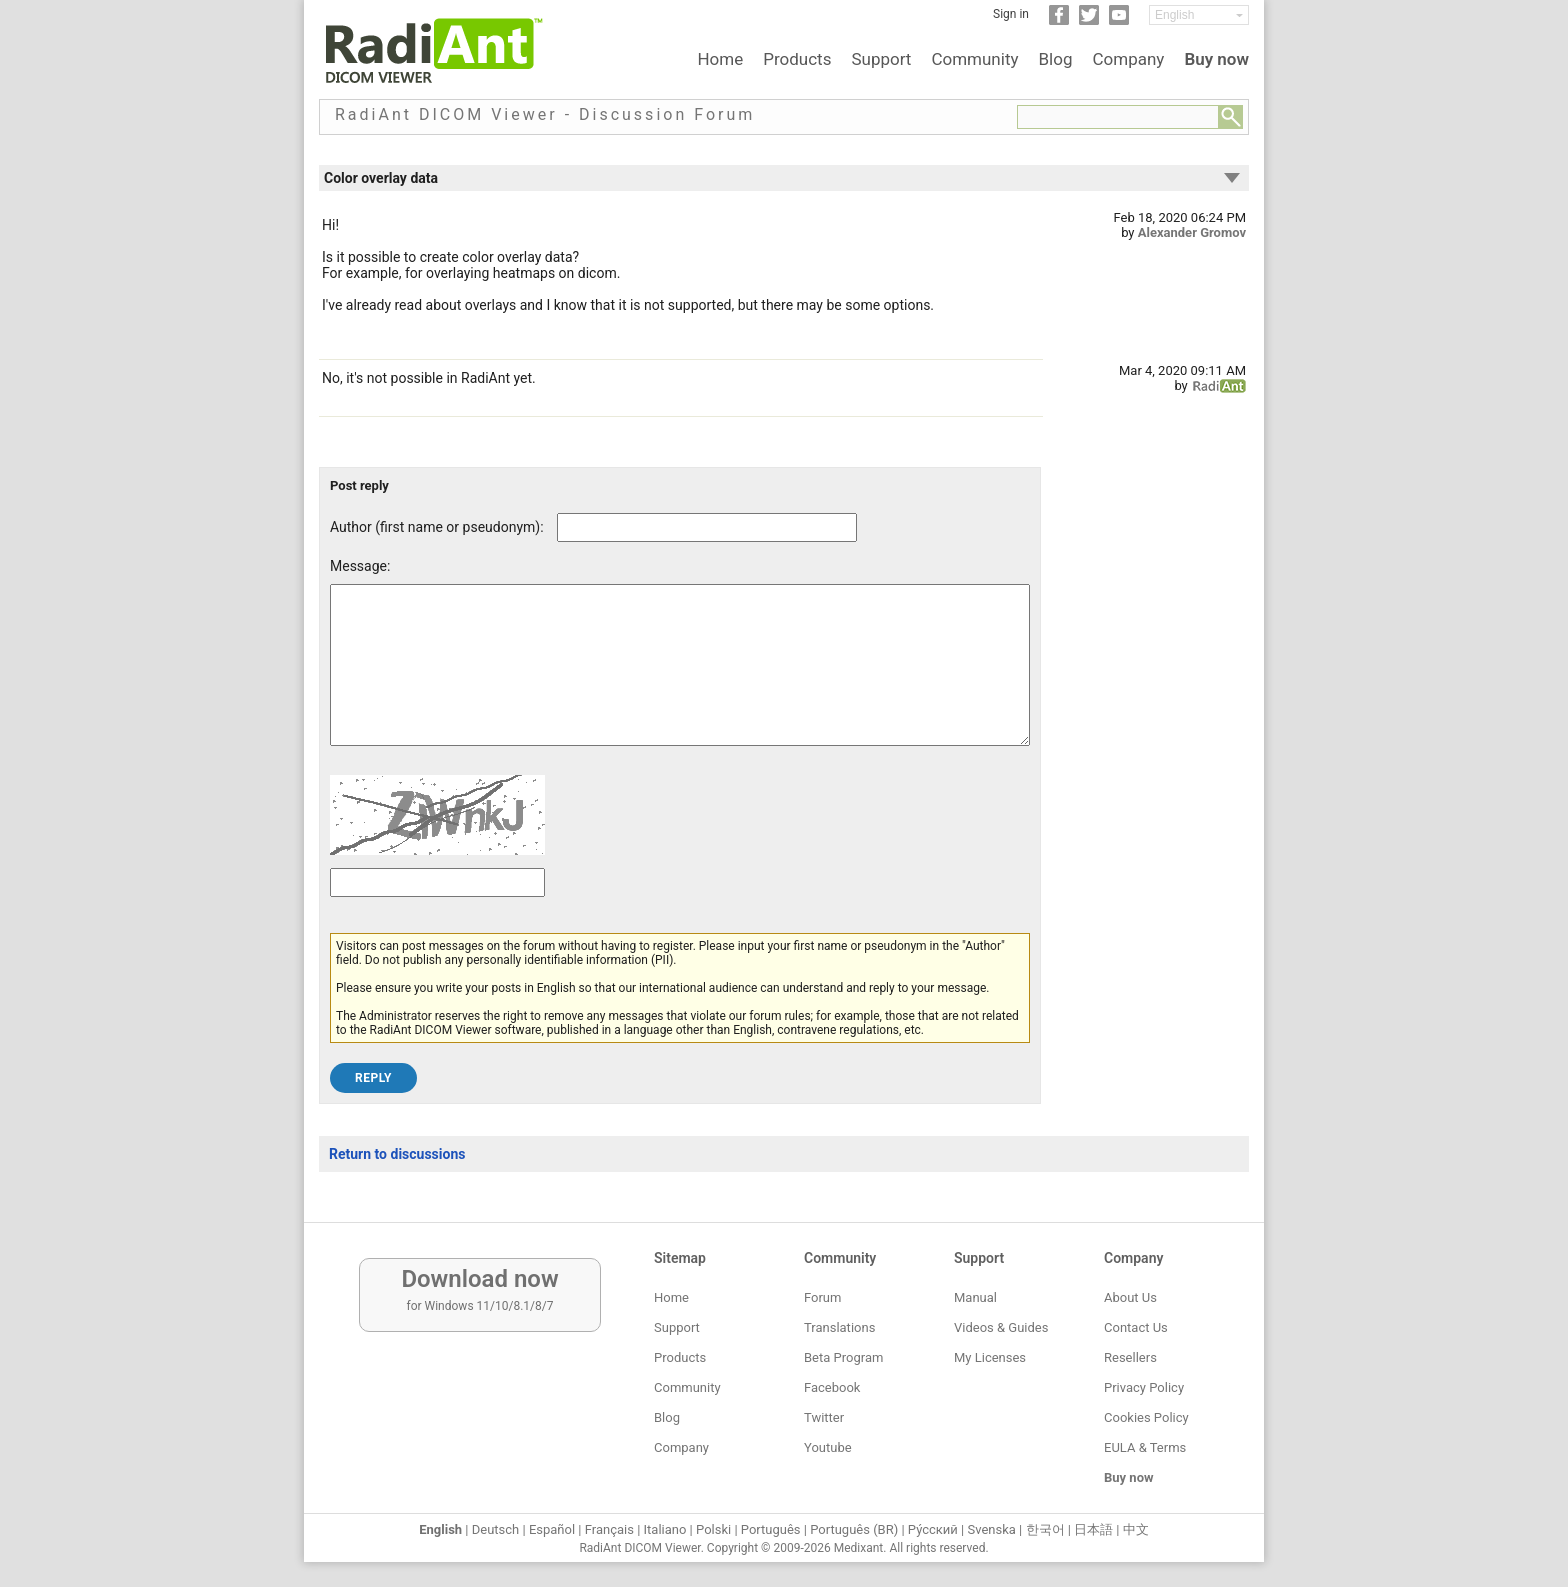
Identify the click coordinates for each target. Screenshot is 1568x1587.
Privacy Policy (1144, 1387)
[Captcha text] (437, 912)
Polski (713, 1529)
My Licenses (990, 1357)
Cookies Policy (1146, 1417)
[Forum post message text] (680, 680)
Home (720, 59)
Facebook (832, 1387)
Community (974, 59)
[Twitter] (1089, 21)
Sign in (1011, 14)
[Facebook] (1059, 21)
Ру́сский (933, 1529)
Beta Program (843, 1357)
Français (609, 1529)
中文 (1136, 1529)
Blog (1056, 59)
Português (771, 1529)
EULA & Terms (1145, 1447)
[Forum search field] (1118, 117)
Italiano (665, 1529)
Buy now (1216, 59)
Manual (975, 1297)
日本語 (1093, 1529)
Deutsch (496, 1529)
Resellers (1130, 1357)
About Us (1130, 1297)
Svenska (992, 1529)
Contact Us (1136, 1327)
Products (797, 59)
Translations (839, 1327)
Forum (822, 1297)
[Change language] (1199, 15)
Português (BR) (854, 1529)
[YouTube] (1119, 21)
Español (552, 1529)
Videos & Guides (1001, 1327)
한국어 (1045, 1529)
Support (881, 59)
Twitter (824, 1417)
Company (1128, 59)
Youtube (828, 1447)
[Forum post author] (707, 527)
